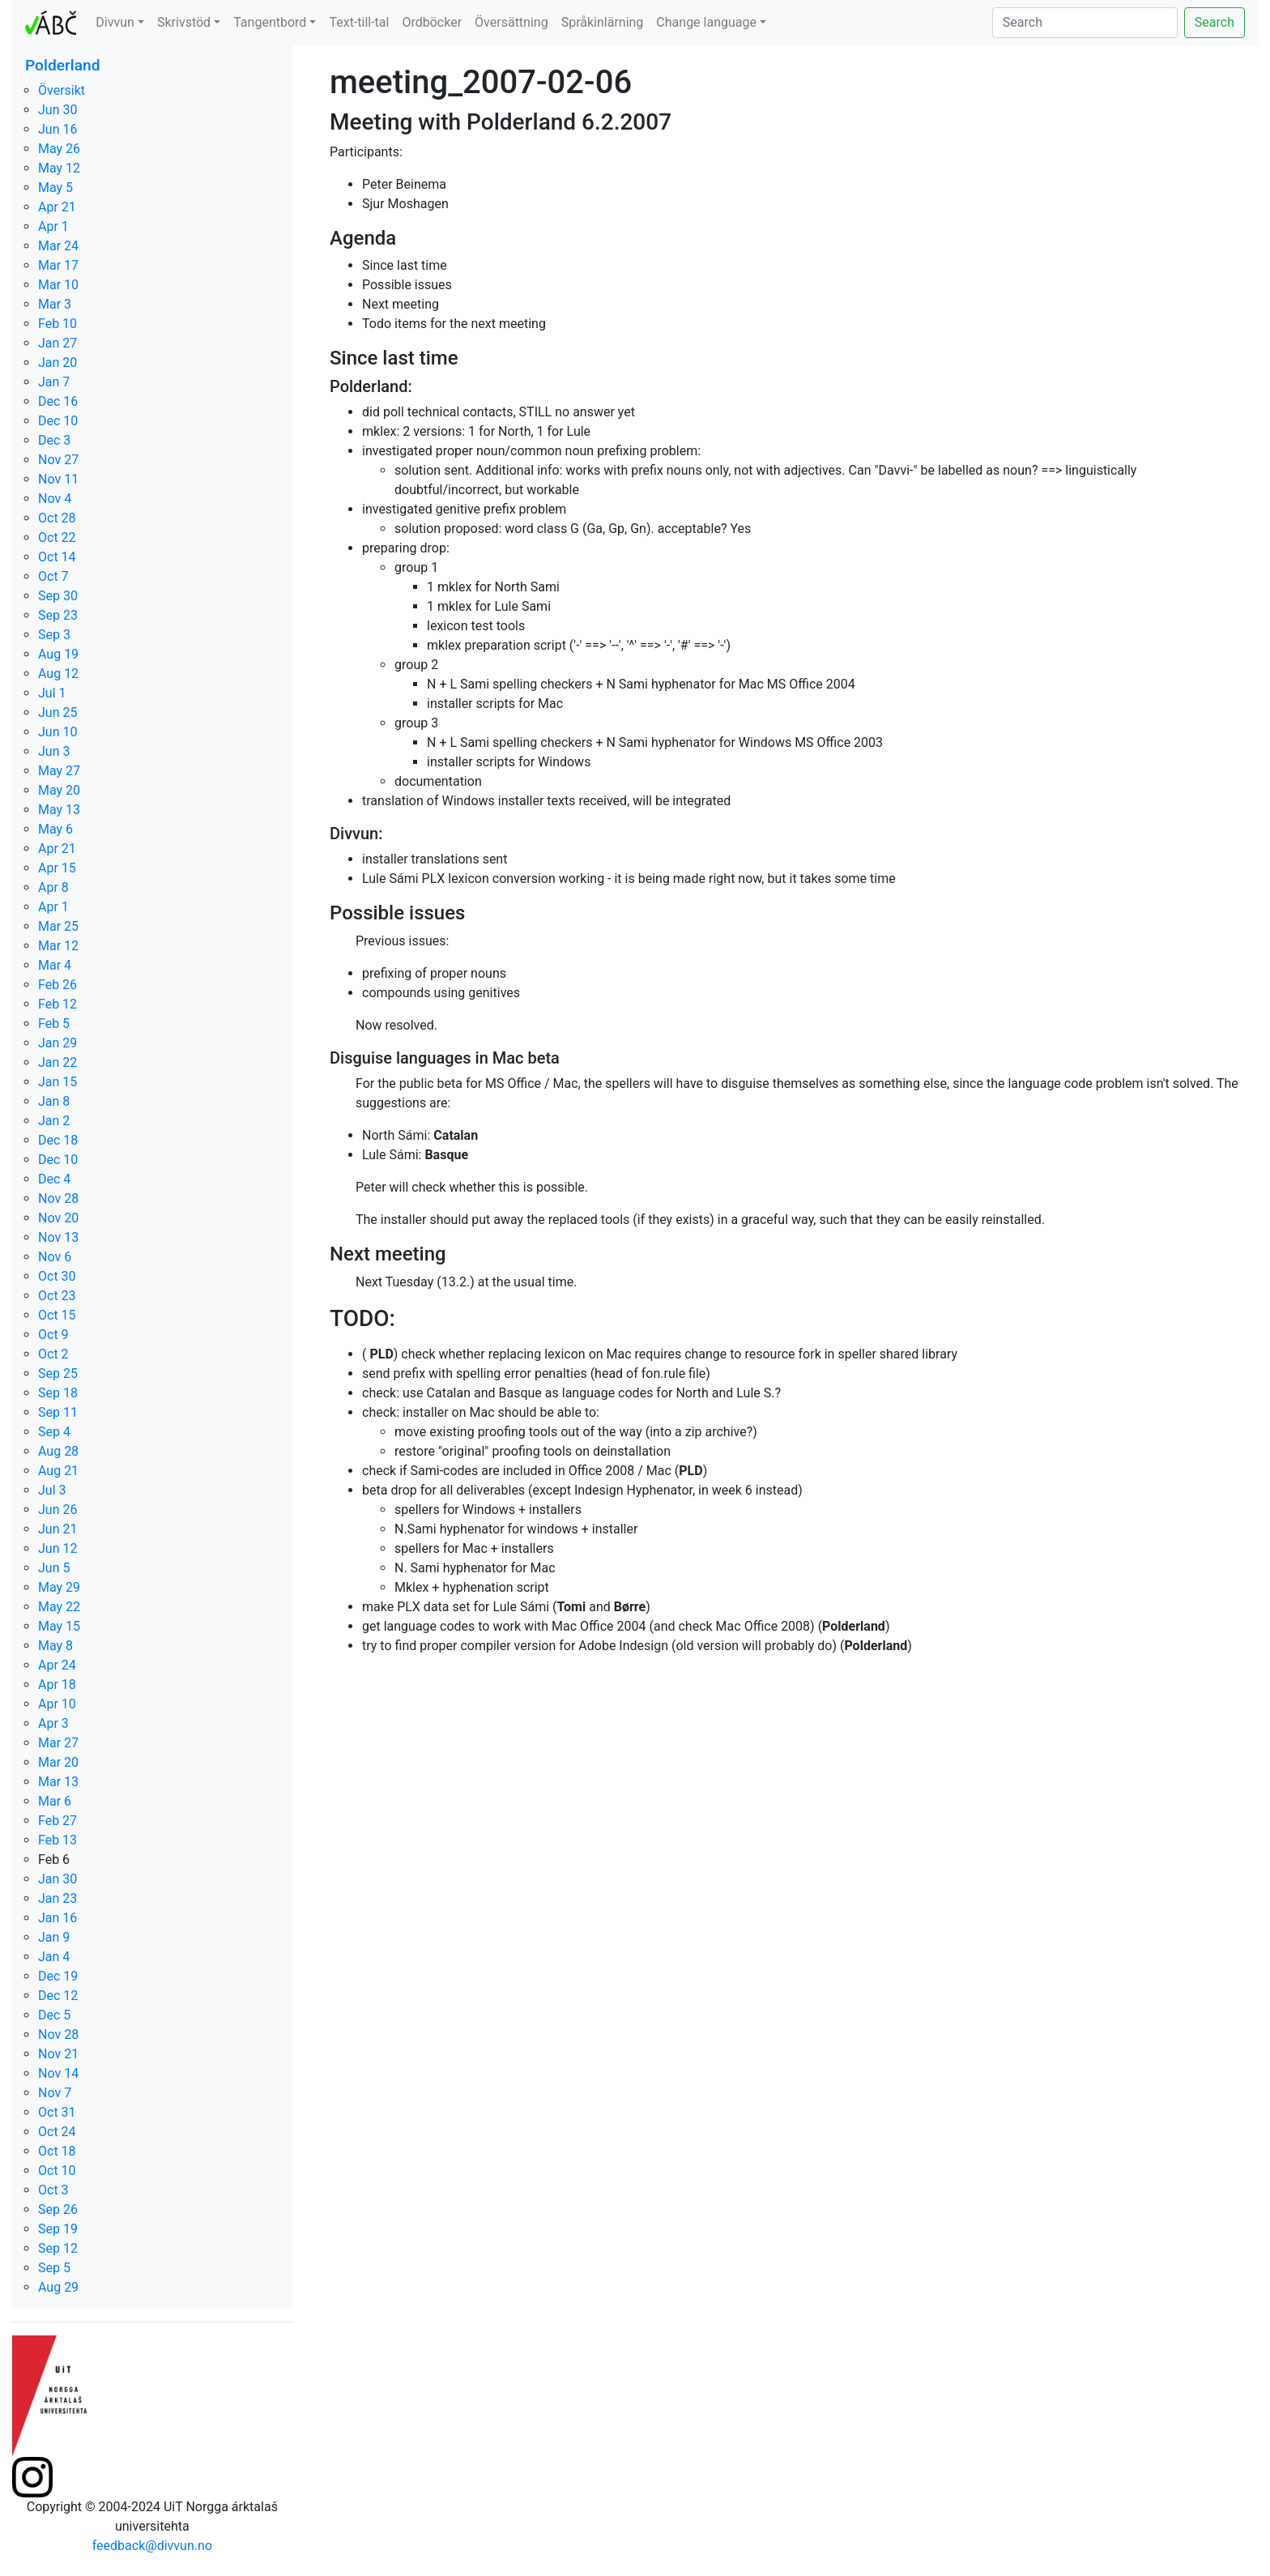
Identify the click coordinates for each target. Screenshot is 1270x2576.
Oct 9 (53, 1334)
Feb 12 (57, 1004)
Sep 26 (58, 2209)
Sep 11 (58, 1412)
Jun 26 (57, 1509)
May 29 (59, 1587)
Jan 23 (57, 1898)
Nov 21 (58, 2054)
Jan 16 (57, 1918)
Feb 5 (54, 1023)
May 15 (59, 1626)
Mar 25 (58, 926)
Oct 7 (53, 576)
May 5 (55, 187)
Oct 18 (57, 2151)
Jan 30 (57, 1879)
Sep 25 (58, 1373)
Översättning (511, 22)
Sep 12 (58, 2248)
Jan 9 (54, 1937)
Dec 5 (54, 2015)
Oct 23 (57, 1295)
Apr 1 (53, 226)
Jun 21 (57, 1529)
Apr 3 (53, 1723)
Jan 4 (54, 1956)
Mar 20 (58, 1762)
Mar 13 (58, 1781)
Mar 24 (58, 246)
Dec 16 (58, 401)
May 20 (59, 790)
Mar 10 (58, 284)
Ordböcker (432, 22)
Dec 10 (58, 421)
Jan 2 (54, 1120)
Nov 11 (58, 479)
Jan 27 (57, 343)
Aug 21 (58, 1470)
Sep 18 (58, 1393)
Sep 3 (54, 634)
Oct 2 (53, 1354)
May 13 (59, 809)
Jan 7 (54, 382)
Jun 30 (57, 109)
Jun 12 (57, 1548)
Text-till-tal (359, 22)
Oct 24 (57, 2131)
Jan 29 (57, 1043)
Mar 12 (58, 945)
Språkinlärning (602, 22)
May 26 (59, 148)
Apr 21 (57, 207)
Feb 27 (57, 1820)
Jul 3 (52, 1490)
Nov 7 (54, 2092)
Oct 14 (57, 557)
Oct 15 (57, 1315)
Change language (706, 22)
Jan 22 (57, 1062)
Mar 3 (54, 304)
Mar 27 (58, 1743)
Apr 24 (57, 1665)
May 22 (59, 1606)
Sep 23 (58, 615)
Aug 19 (58, 654)
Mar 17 (58, 265)
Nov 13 (58, 1237)
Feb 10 (57, 323)
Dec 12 (58, 1995)
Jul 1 (52, 693)
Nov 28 (58, 1198)
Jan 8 (54, 1101)
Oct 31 (57, 2112)
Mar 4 (54, 965)
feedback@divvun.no (152, 2545)
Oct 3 (53, 2190)
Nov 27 (58, 459)
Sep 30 (58, 595)
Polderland (62, 65)
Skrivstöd (184, 22)
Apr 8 (53, 887)
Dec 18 (58, 1140)
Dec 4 (54, 1179)
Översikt (61, 90)
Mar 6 (54, 1801)
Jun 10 (57, 732)
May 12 (59, 168)
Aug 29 (58, 2287)
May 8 (55, 1645)
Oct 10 (57, 2170)
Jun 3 (54, 751)
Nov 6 (54, 1257)
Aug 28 (58, 1451)
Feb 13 (57, 1840)
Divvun (115, 22)
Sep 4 (54, 1431)
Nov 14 (58, 2073)
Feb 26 (57, 984)
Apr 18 (57, 1684)
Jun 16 (57, 129)
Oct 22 (57, 537)
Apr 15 (57, 868)
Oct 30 (57, 1276)
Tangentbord (269, 22)
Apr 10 (57, 1704)
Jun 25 (57, 712)
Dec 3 (54, 440)
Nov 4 (54, 498)
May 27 (59, 770)
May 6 (55, 829)
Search (1214, 22)
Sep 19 (58, 2229)
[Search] (1085, 22)
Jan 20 (57, 362)
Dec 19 (58, 1976)
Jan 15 (57, 1082)
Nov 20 (58, 1218)
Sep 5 (54, 2267)
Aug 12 (58, 673)
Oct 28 (57, 518)
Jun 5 (54, 1568)
